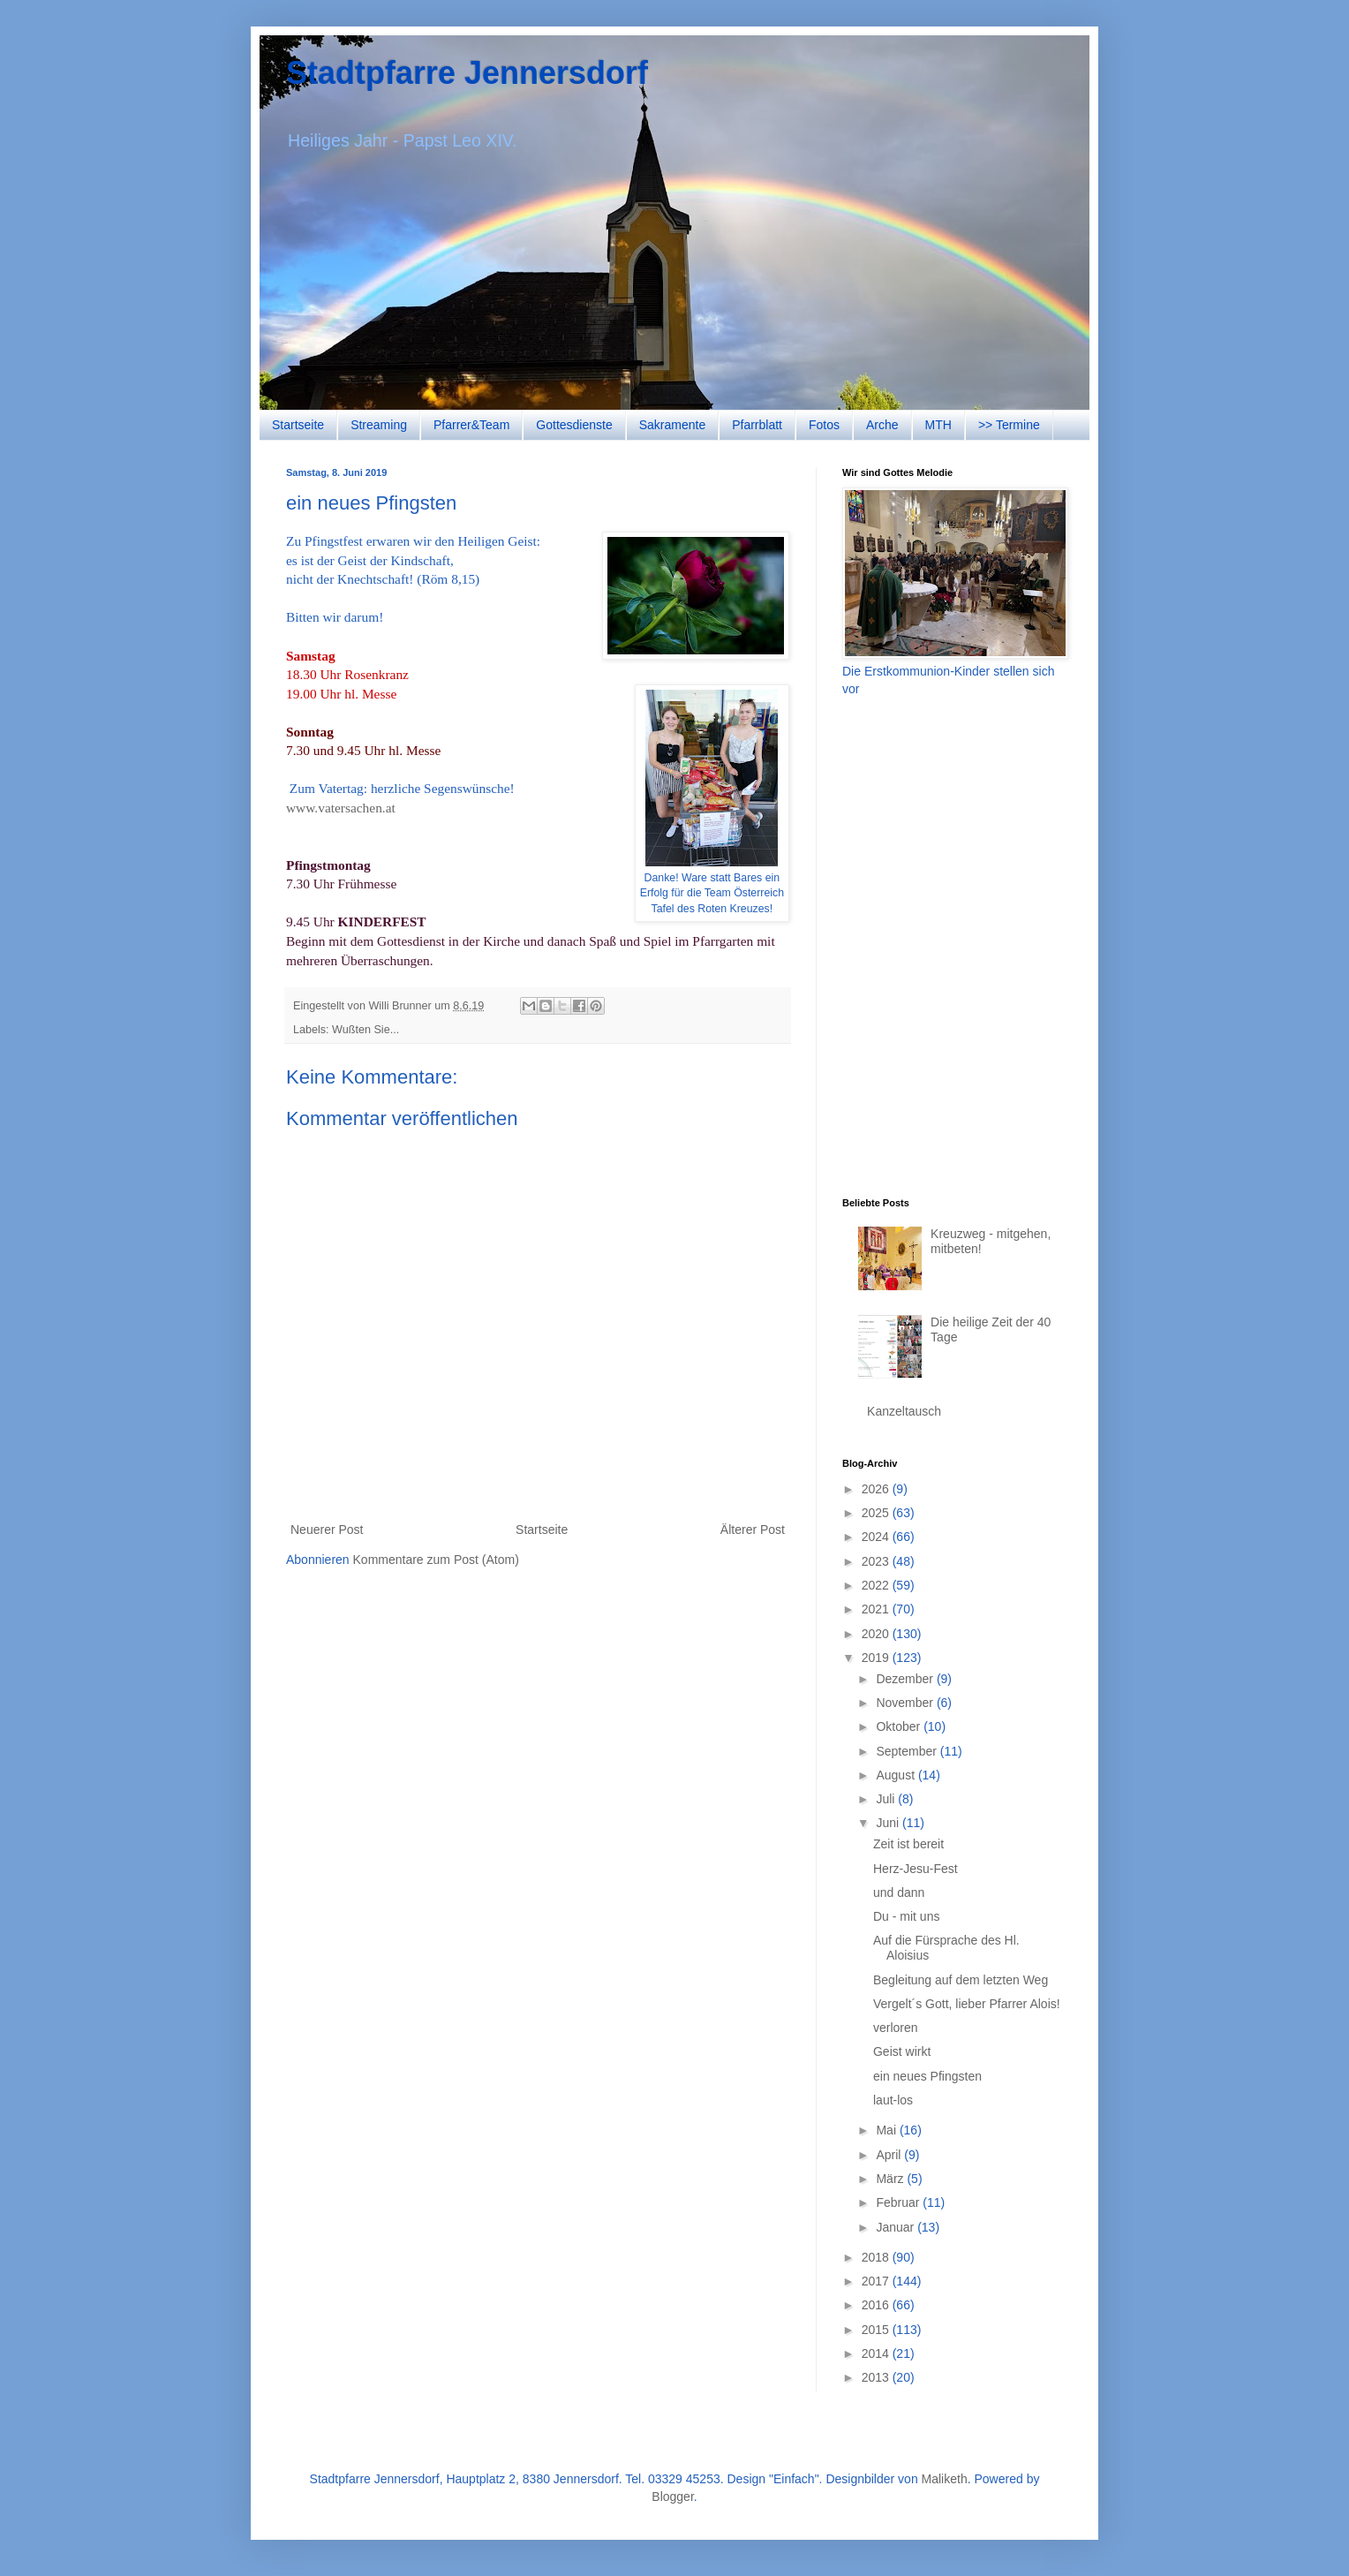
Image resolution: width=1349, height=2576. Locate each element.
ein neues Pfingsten (927, 2076)
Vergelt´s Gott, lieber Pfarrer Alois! (966, 2004)
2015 (877, 2330)
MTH (938, 425)
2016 (877, 2305)
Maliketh (945, 2479)
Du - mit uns (906, 1916)
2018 (877, 2257)
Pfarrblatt (757, 425)
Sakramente (672, 425)
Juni (889, 1823)
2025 (877, 1513)
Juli (887, 1799)
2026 (877, 1489)
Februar (899, 2202)
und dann (898, 1892)
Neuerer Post (326, 1529)
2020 (877, 1634)
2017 (877, 2281)
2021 (877, 1609)
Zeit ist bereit (908, 1844)
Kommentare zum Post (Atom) (436, 1559)
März (891, 2179)
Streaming (378, 425)
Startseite (298, 425)
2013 (877, 2377)
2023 (877, 1561)
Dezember (906, 1679)
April (890, 2155)
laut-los (893, 2100)
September (907, 1751)
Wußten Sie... (365, 1030)
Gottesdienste (574, 425)
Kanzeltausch (904, 1411)
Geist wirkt (902, 2051)
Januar (896, 2227)
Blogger (672, 2496)
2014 (877, 2353)
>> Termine (1009, 425)
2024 (877, 1537)
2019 (877, 1658)
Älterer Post (752, 1529)
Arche (882, 425)
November (906, 1703)
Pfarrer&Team (471, 425)
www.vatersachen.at (341, 807)
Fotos (824, 425)
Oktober (899, 1726)
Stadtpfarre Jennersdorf (467, 73)
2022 (877, 1585)
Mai (887, 2130)
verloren (895, 2028)
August (896, 1775)
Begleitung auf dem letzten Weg (960, 1980)
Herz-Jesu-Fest (915, 1869)
